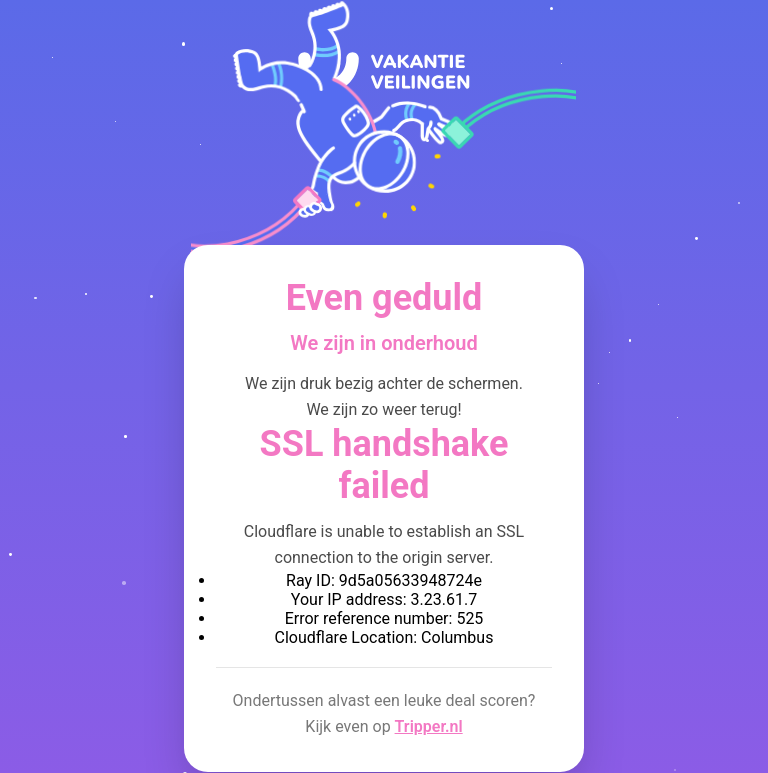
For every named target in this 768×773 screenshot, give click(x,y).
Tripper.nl (429, 726)
